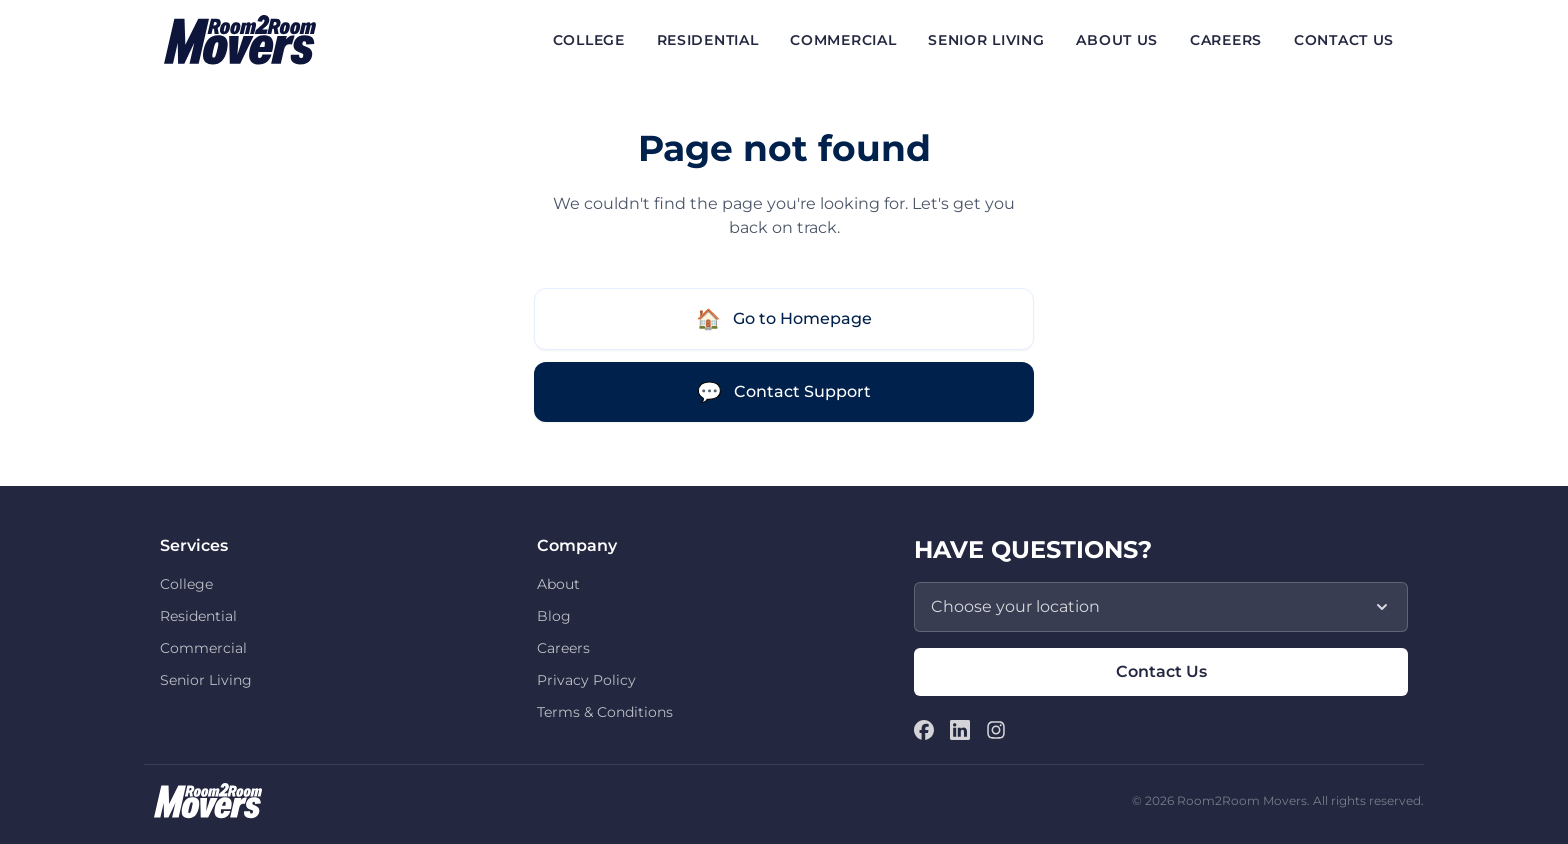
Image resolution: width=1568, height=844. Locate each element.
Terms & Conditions (605, 712)
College (186, 584)
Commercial (203, 648)
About (558, 584)
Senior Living (206, 680)
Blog (554, 616)
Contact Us (1161, 671)
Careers (563, 648)
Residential (198, 616)
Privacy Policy (586, 680)
